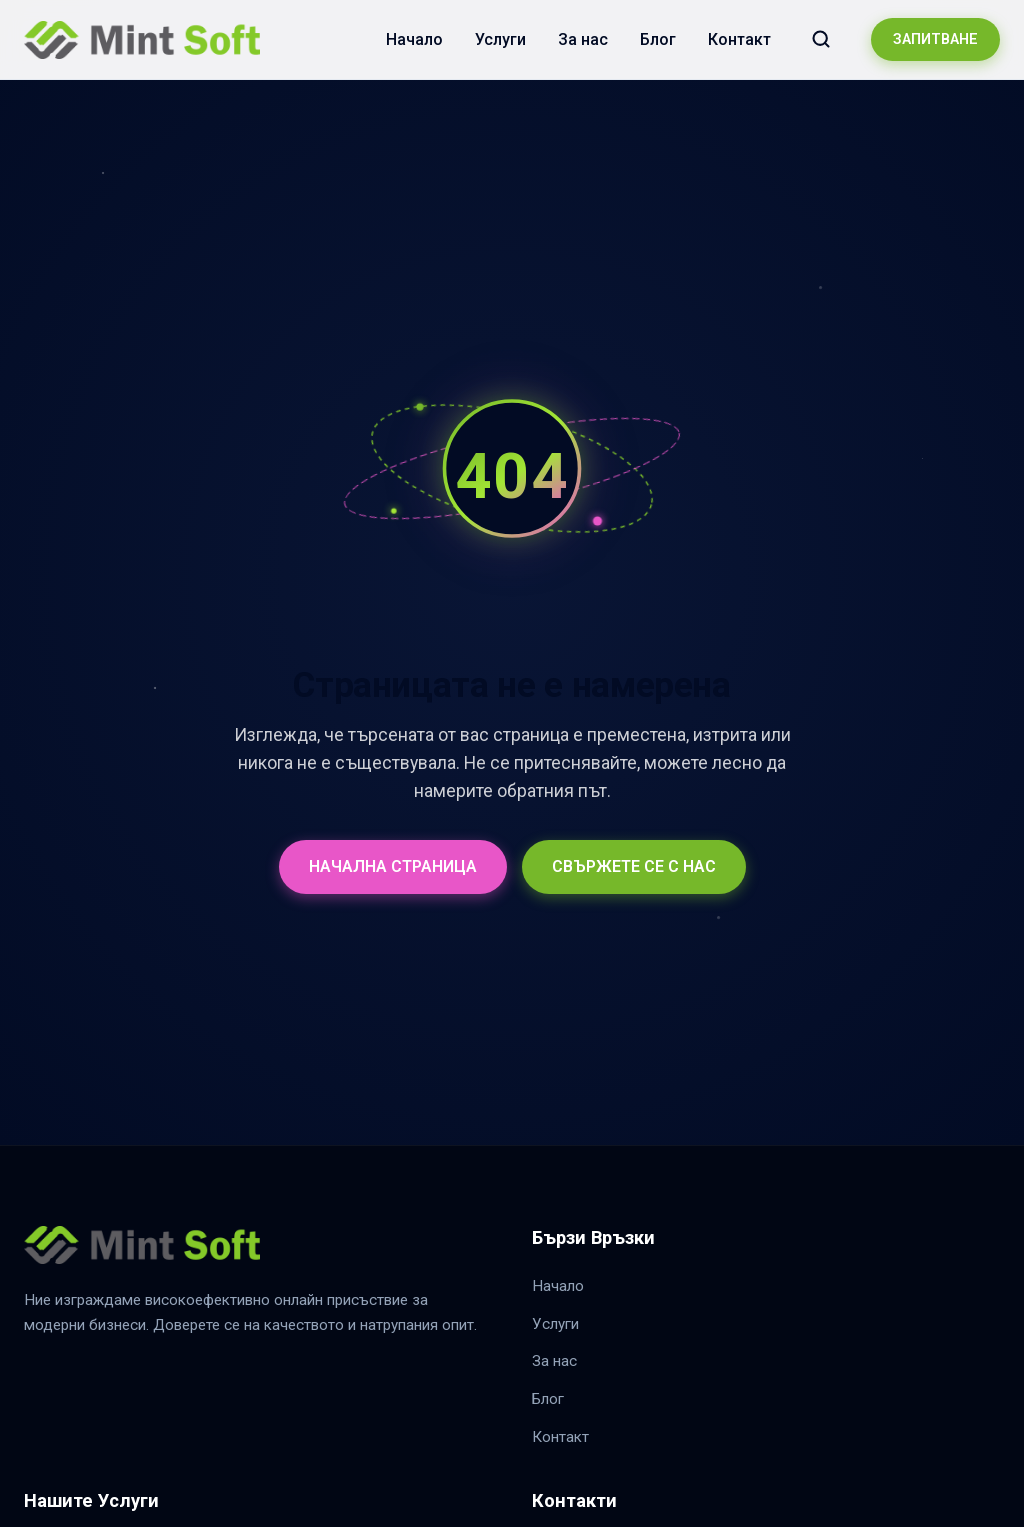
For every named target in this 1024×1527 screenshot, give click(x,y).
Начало (414, 39)
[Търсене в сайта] (821, 39)
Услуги (500, 39)
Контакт (739, 39)
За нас (583, 39)
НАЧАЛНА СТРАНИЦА (393, 866)
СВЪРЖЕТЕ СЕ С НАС (634, 866)
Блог (658, 39)
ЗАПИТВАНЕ (935, 39)
